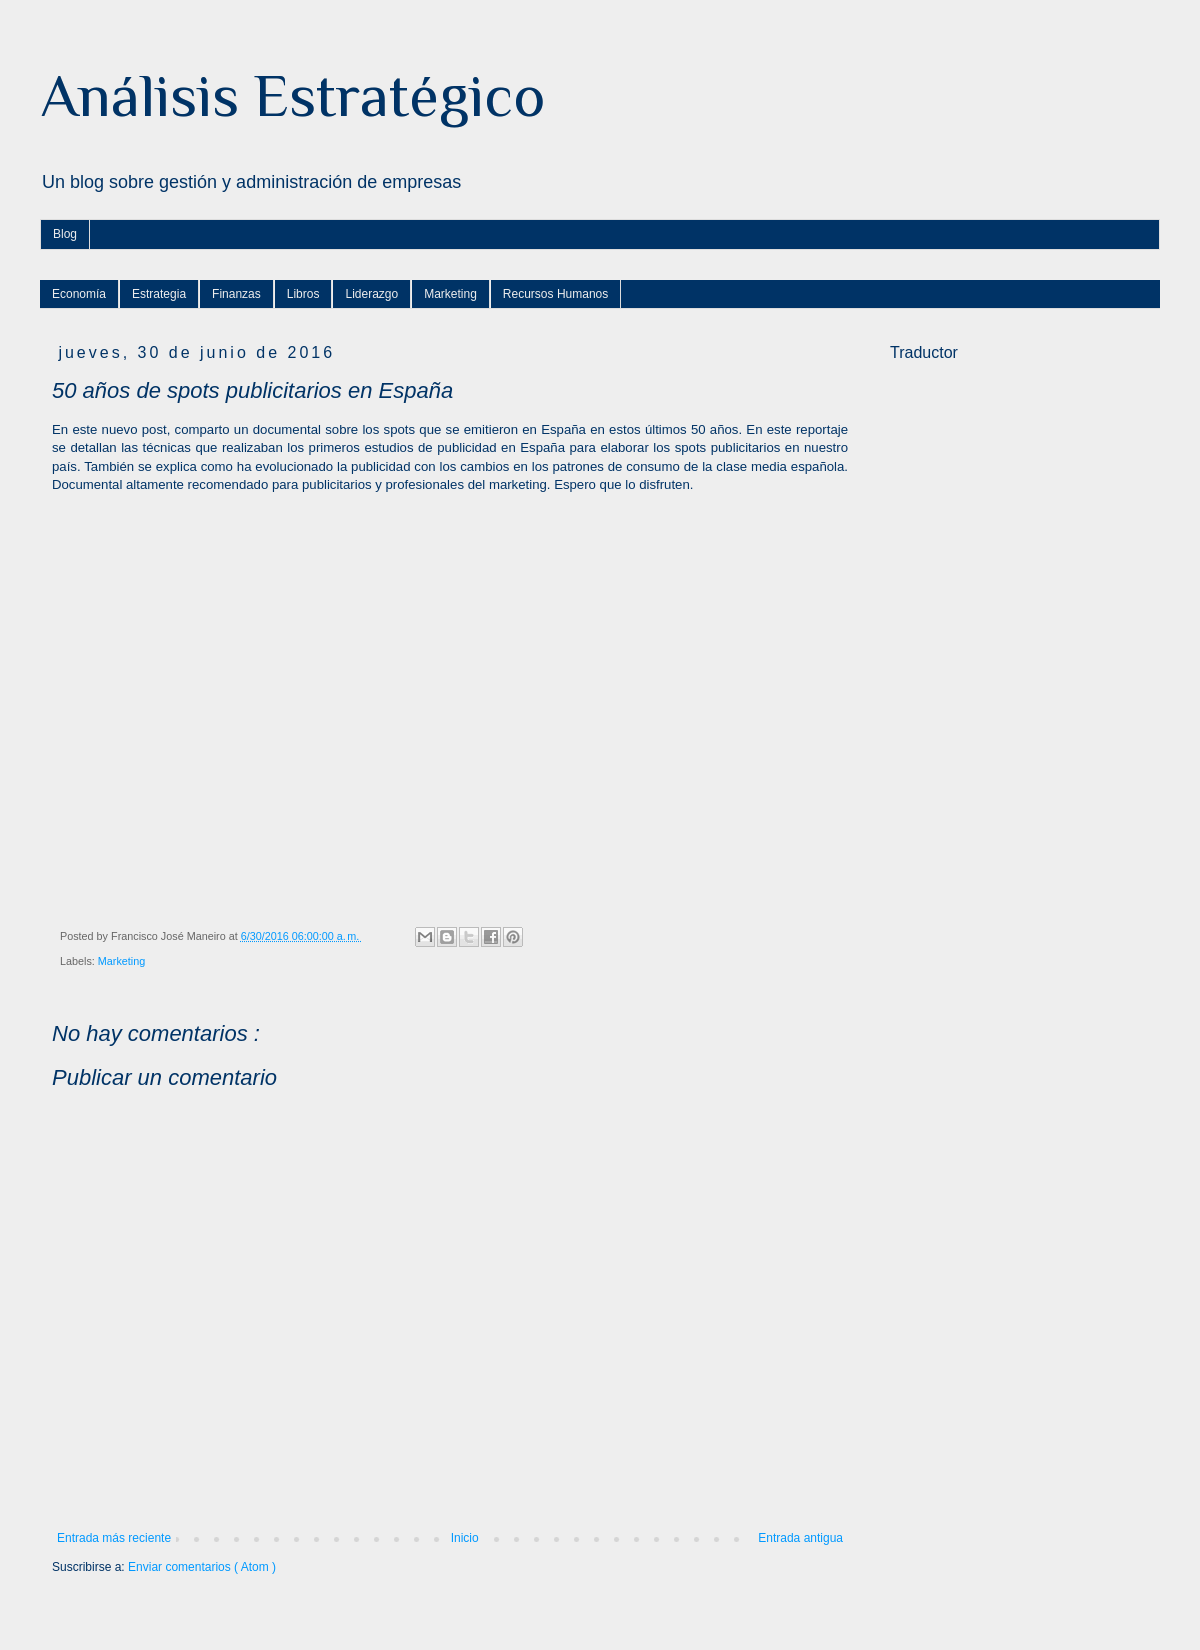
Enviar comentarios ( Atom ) (202, 1567)
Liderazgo (371, 294)
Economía (79, 294)
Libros (303, 294)
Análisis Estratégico (292, 95)
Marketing (450, 294)
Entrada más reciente (114, 1538)
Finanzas (236, 294)
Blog (65, 234)
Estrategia (159, 294)
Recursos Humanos (555, 294)
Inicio (465, 1538)
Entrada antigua (800, 1538)
